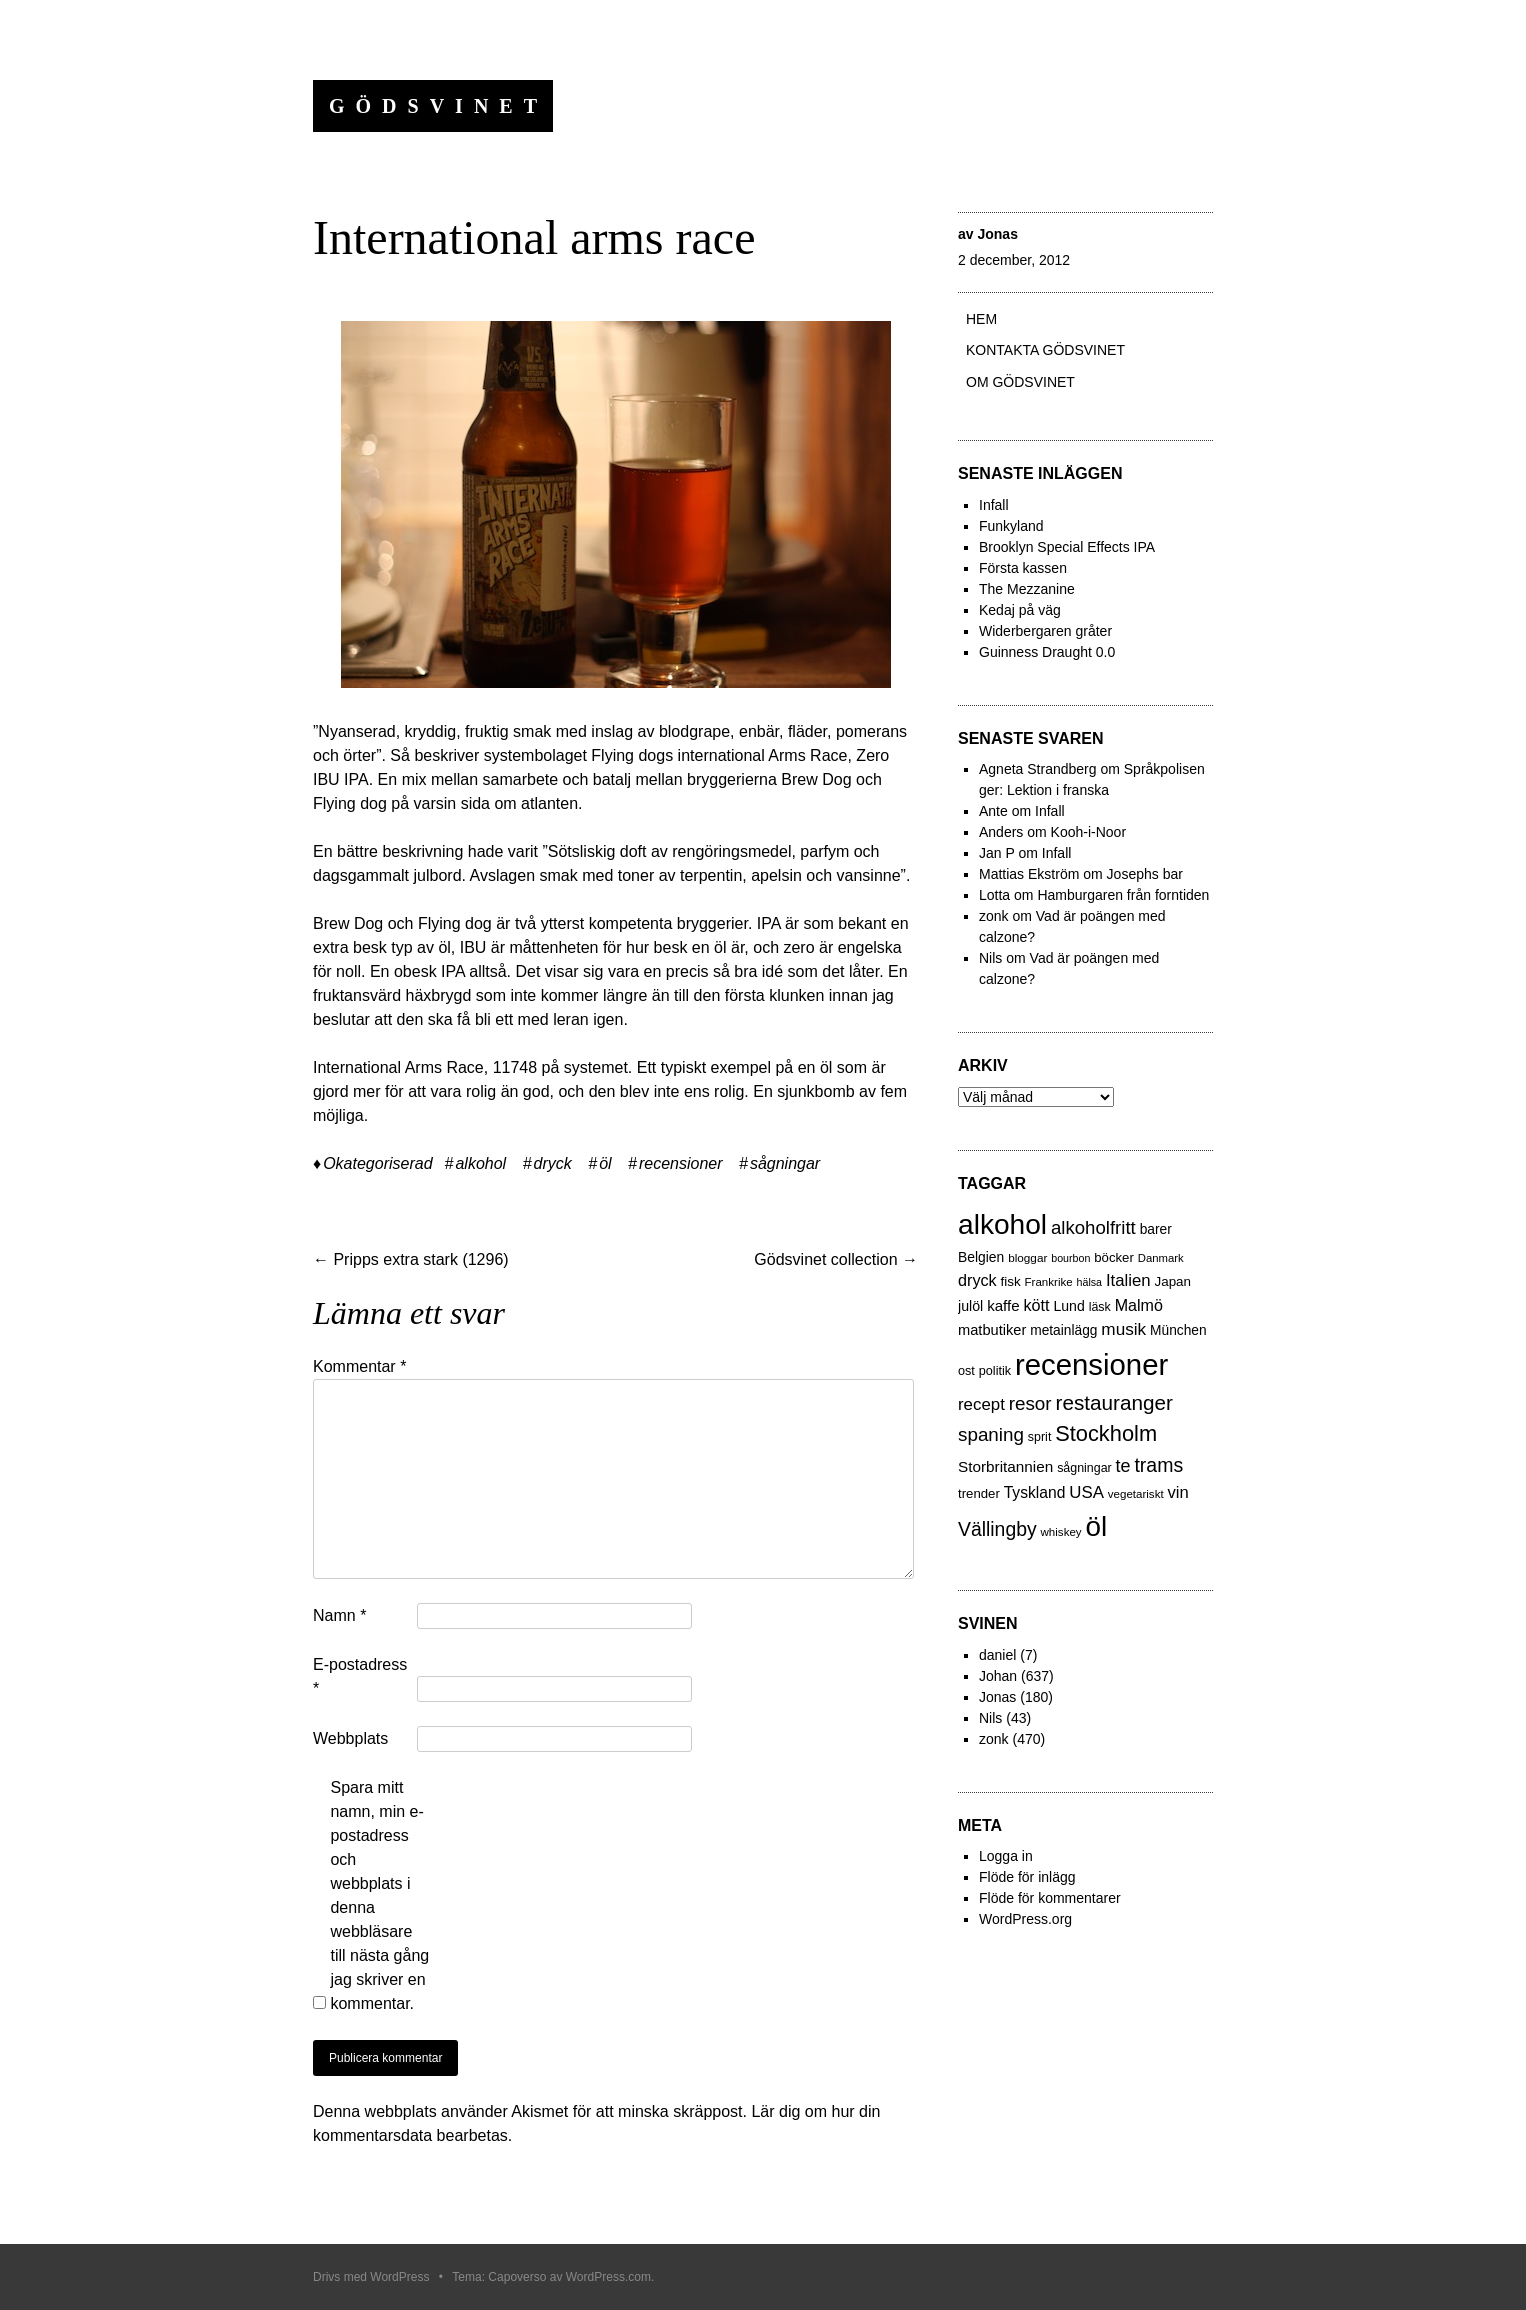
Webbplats (350, 1738)
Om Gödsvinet (1020, 382)
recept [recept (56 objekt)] (981, 1404)
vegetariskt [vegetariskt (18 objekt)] (1136, 1494)
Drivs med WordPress (371, 2277)
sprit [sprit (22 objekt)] (1039, 1437)
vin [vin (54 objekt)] (1178, 1492)
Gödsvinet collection (836, 1259)
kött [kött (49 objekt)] (1036, 1305)
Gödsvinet (438, 106)
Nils (990, 1718)
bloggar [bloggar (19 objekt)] (1027, 1257)
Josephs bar (1145, 874)
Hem (981, 319)
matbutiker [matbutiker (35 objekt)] (992, 1330)
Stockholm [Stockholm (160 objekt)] (1106, 1433)
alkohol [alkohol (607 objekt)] (1002, 1224)
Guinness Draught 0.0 (1047, 652)
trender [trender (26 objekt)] (979, 1493)
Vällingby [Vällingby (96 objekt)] (997, 1529)
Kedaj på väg (1020, 610)
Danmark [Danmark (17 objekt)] (1161, 1258)
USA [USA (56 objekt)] (1086, 1492)
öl (605, 1163)
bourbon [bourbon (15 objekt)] (1070, 1258)
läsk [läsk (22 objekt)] (1100, 1307)
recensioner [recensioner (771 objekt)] (1091, 1364)
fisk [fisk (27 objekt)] (1011, 1281)
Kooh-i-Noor (1088, 832)
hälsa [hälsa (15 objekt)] (1089, 1282)
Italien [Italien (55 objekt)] (1128, 1280)
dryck (553, 1163)
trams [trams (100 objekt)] (1158, 1465)
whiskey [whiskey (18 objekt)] (1061, 1532)
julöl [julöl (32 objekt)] (970, 1306)
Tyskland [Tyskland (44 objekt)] (1035, 1492)
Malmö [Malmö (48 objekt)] (1139, 1305)
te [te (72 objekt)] (1123, 1466)
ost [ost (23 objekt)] (966, 1371)
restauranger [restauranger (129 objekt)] (1114, 1402)
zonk (994, 1739)
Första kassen (1023, 568)
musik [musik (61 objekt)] (1123, 1329)
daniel (997, 1655)
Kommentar (359, 1366)
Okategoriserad (377, 1163)
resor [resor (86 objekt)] (1030, 1403)
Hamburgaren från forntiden (1123, 895)
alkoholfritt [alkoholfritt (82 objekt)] (1093, 1227)
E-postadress (360, 1676)
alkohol (480, 1163)
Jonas (997, 234)
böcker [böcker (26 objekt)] (1114, 1257)
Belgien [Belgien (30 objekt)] (981, 1257)
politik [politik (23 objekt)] (995, 1371)
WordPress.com (608, 2277)
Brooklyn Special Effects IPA (1067, 547)
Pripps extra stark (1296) (411, 1259)
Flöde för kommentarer (1050, 1898)
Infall (994, 505)
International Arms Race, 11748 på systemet (470, 1067)
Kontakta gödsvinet (1045, 350)
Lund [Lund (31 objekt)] (1068, 1306)
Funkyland (1011, 526)
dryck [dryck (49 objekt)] (977, 1280)
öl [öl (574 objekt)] (1097, 1526)
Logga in (1006, 1856)
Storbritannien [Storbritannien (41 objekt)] (1005, 1466)
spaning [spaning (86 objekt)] (991, 1434)
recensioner (681, 1163)
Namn (339, 1615)
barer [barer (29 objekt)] (1156, 1229)
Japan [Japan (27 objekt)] (1172, 1281)
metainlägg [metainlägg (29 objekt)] (1063, 1330)
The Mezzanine (1027, 589)
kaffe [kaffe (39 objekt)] (1003, 1305)
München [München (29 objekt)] (1178, 1330)
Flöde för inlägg (1027, 1877)
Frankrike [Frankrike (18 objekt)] (1049, 1282)
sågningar (785, 1163)
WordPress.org (1025, 1919)
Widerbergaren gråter (1045, 631)
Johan (998, 1676)
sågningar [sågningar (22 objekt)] (1084, 1468)
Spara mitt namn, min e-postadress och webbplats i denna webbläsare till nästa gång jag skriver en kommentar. (379, 1895)
